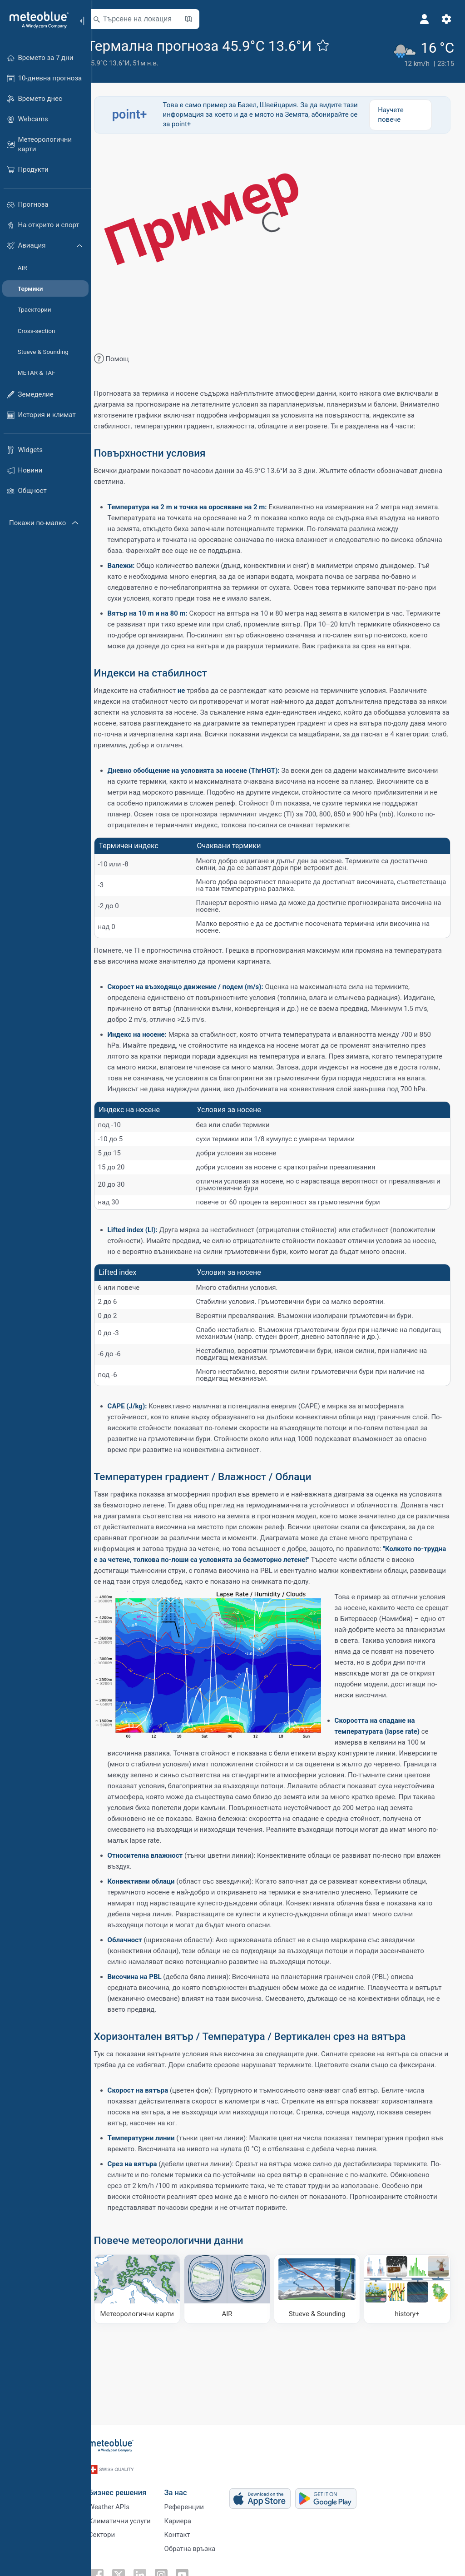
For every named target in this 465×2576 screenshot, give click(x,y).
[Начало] (36, 20)
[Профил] (423, 19)
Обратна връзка (201, 2546)
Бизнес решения (129, 2486)
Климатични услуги (131, 2516)
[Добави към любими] (336, 45)
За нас (187, 2486)
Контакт (189, 2531)
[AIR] (235, 2368)
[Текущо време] (422, 52)
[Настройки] (445, 19)
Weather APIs (120, 2501)
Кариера (189, 2516)
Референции (195, 2501)
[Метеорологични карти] (148, 2368)
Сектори (113, 2531)
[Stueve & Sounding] (321, 2368)
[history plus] (408, 2368)
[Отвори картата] (201, 19)
